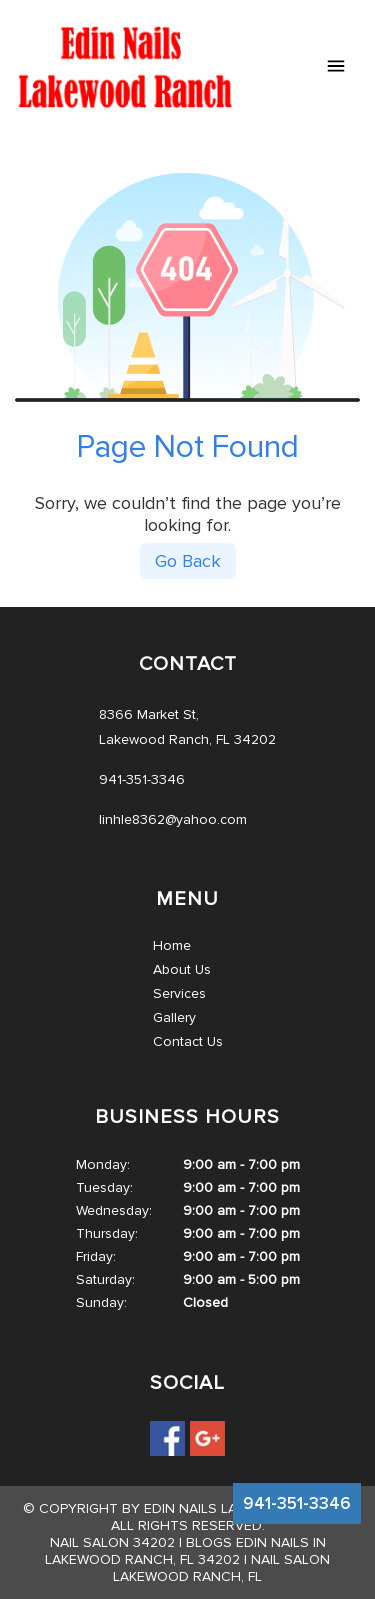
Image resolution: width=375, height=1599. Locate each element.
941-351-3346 (297, 1503)
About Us (182, 969)
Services (179, 993)
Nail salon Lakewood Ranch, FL (221, 1568)
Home (172, 945)
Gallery (174, 1017)
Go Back (188, 561)
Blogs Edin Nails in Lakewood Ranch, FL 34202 (185, 1551)
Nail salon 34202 (112, 1542)
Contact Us (188, 1041)
